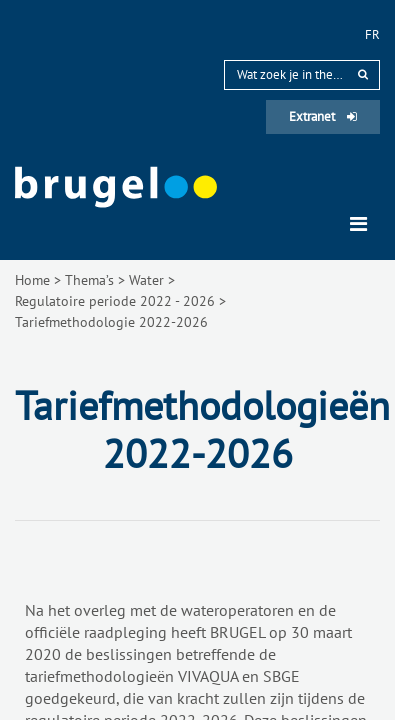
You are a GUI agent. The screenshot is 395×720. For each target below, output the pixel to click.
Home (32, 280)
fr (372, 34)
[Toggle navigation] (358, 224)
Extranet (323, 116)
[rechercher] (363, 74)
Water (146, 280)
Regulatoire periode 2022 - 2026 (115, 301)
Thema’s (89, 280)
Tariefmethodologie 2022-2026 (111, 322)
